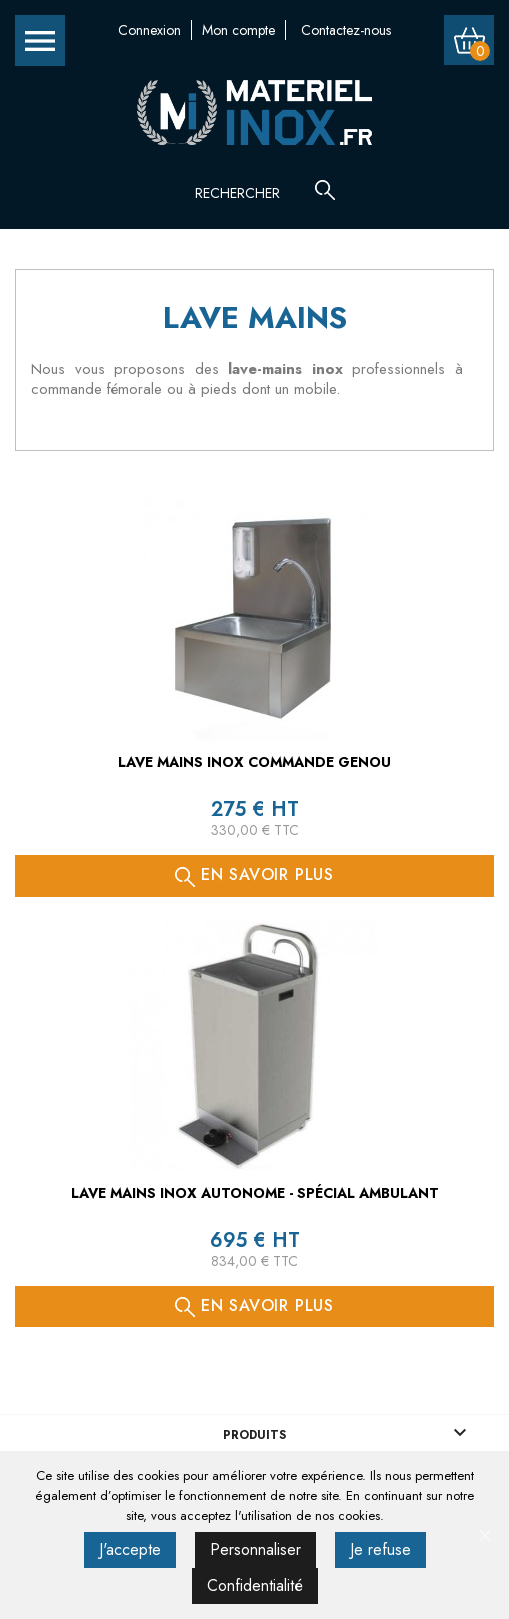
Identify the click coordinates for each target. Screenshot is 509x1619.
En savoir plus (254, 874)
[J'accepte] (484, 1535)
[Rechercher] (260, 193)
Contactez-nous (346, 30)
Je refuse (380, 1549)
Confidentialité (255, 1585)
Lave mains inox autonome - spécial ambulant (255, 1193)
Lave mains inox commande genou (254, 762)
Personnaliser (255, 1549)
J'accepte (130, 1549)
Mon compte (238, 30)
